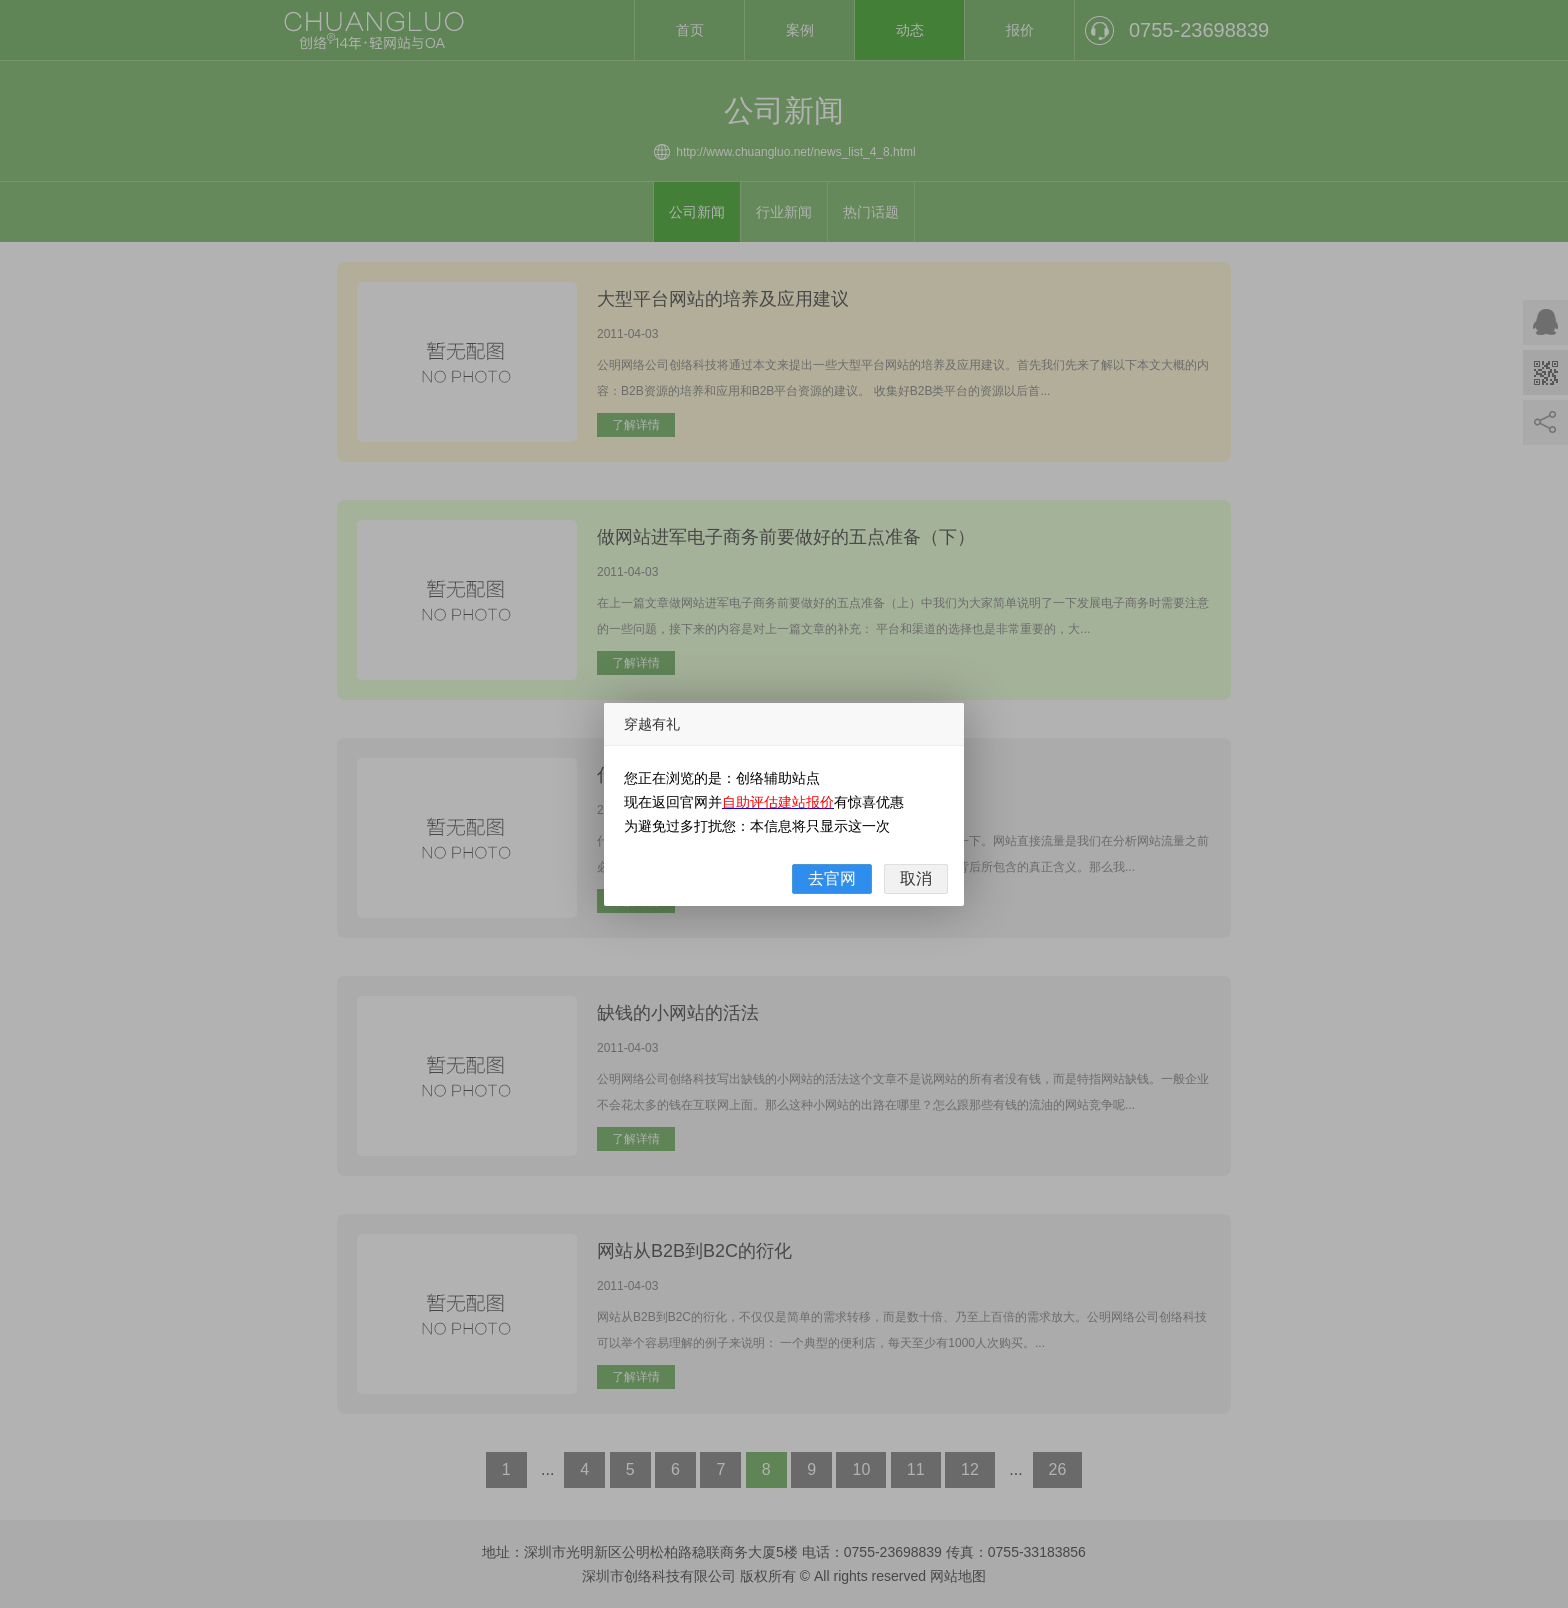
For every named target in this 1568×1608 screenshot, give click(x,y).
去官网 (832, 878)
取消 (916, 878)
